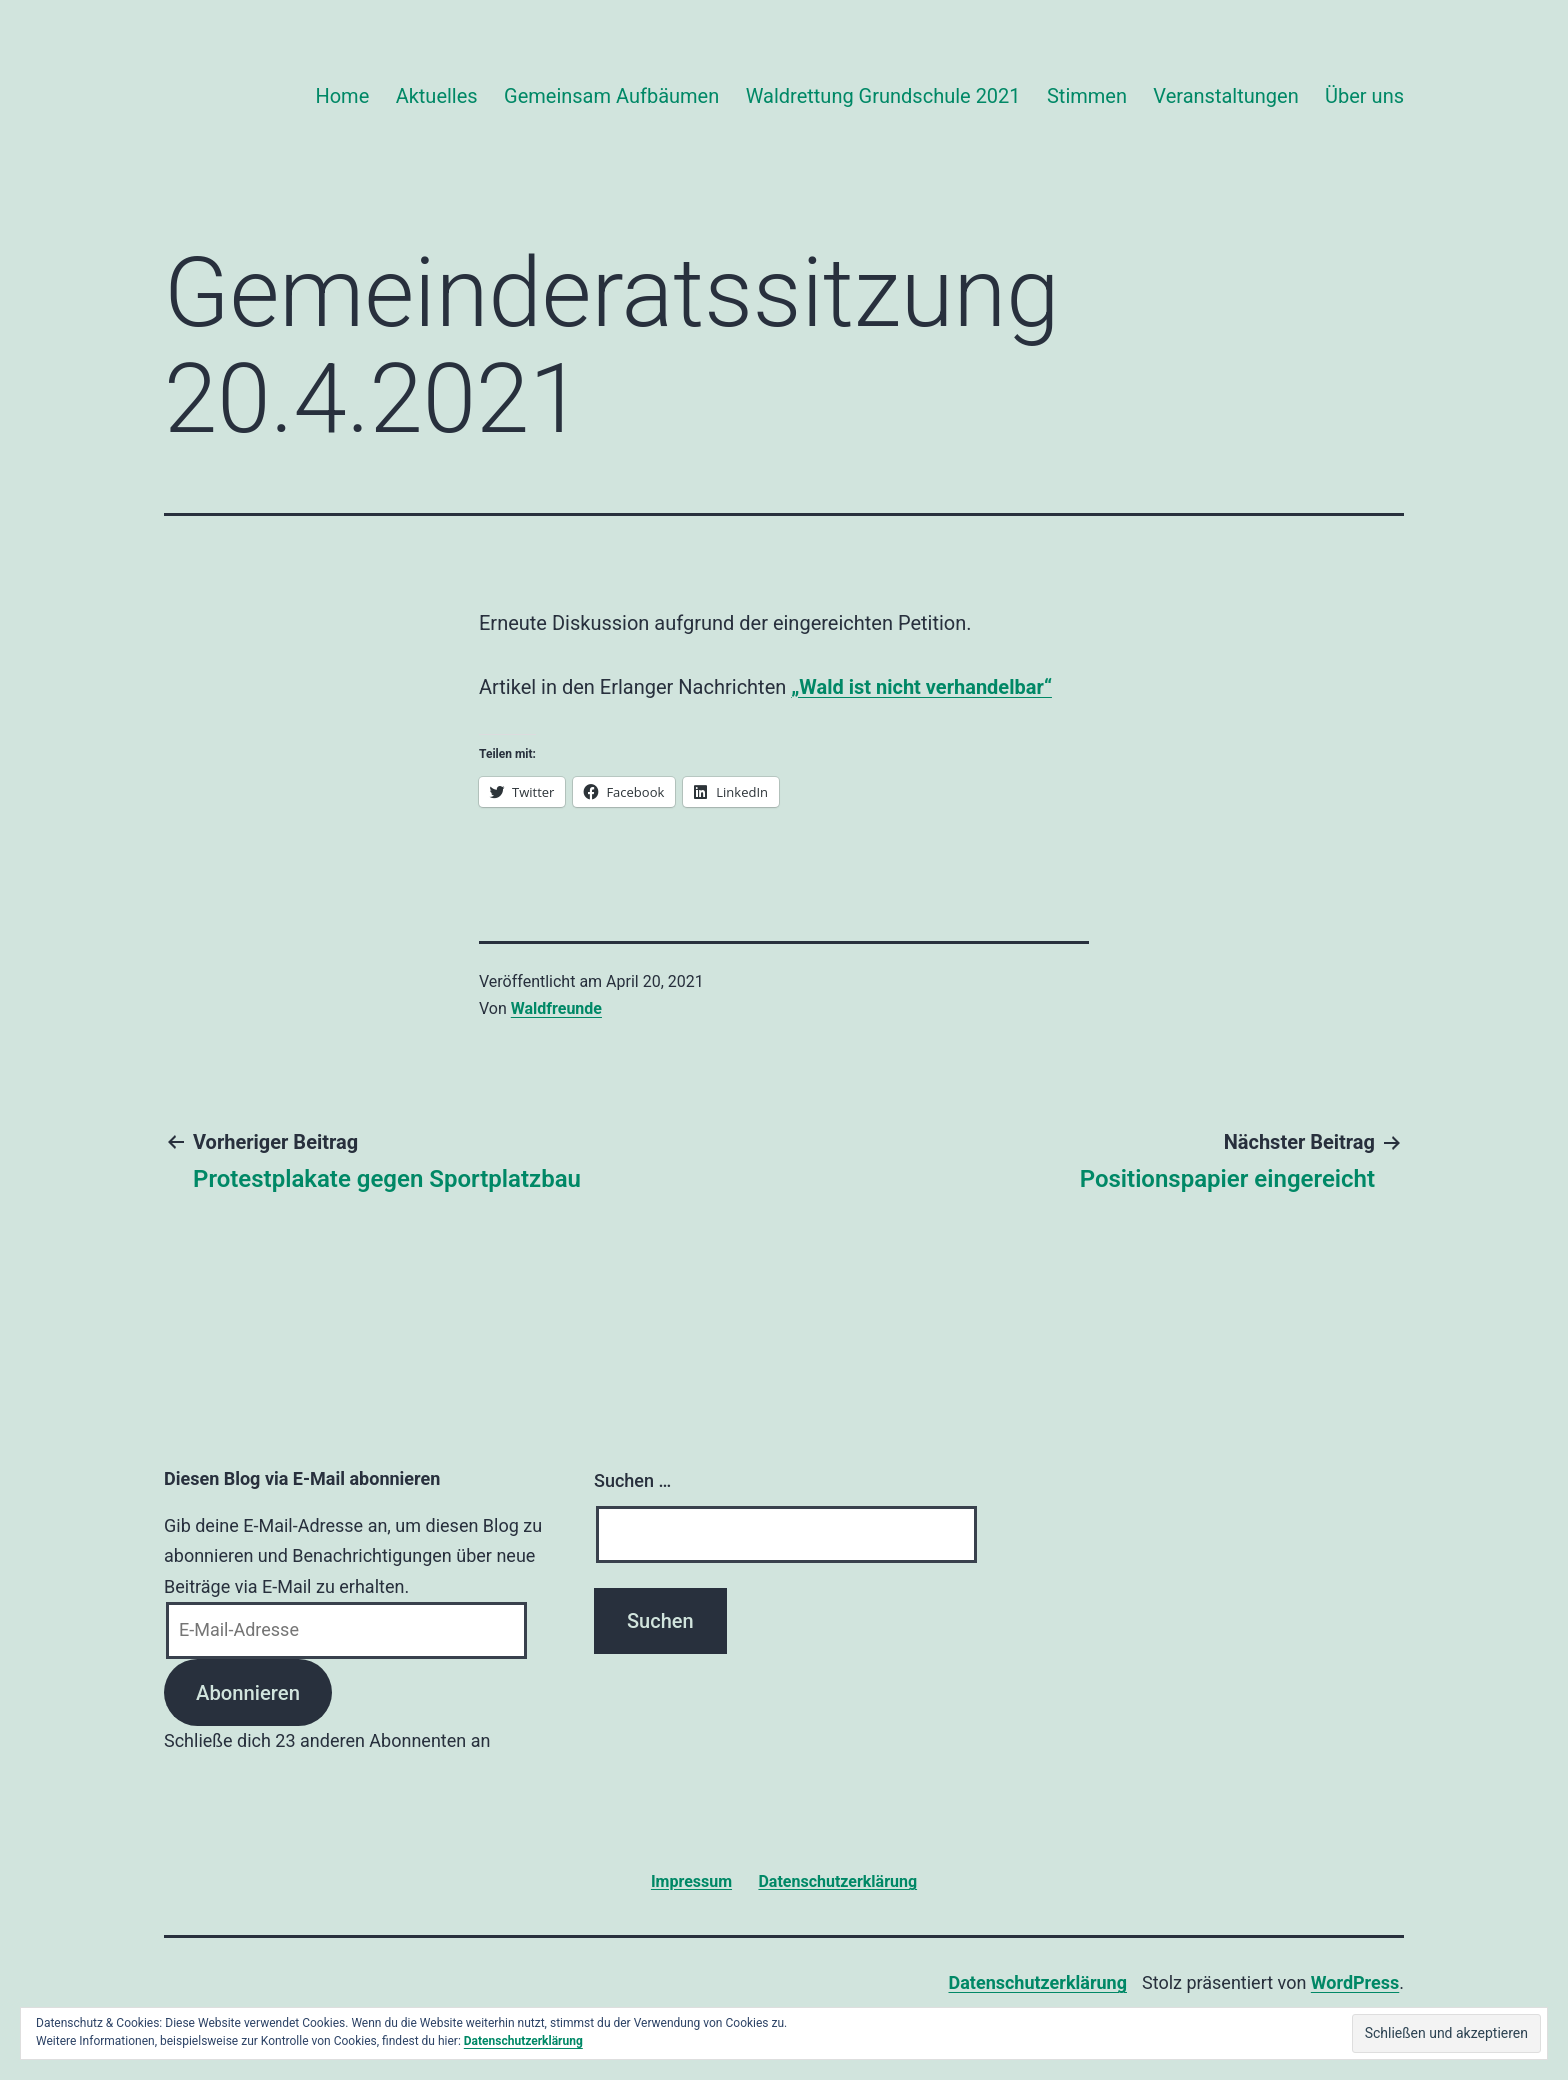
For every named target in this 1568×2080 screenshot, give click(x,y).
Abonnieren (248, 1693)
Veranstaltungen (1225, 96)
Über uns (1364, 96)
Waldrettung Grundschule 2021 (883, 96)
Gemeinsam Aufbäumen (611, 96)
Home (342, 96)
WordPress (1355, 1982)
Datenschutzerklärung (1037, 1982)
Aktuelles (437, 96)
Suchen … (632, 1480)
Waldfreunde (556, 1008)
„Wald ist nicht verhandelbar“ (921, 687)
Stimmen (1087, 96)
